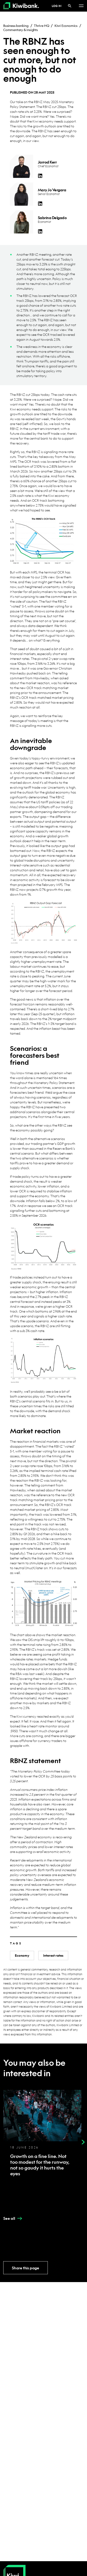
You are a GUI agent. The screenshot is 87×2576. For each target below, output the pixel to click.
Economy (22, 1955)
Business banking (16, 25)
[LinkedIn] (40, 176)
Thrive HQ (41, 25)
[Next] (82, 2142)
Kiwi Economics (66, 25)
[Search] (69, 5)
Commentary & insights (20, 30)
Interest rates (53, 1955)
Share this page (25, 2267)
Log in (56, 6)
